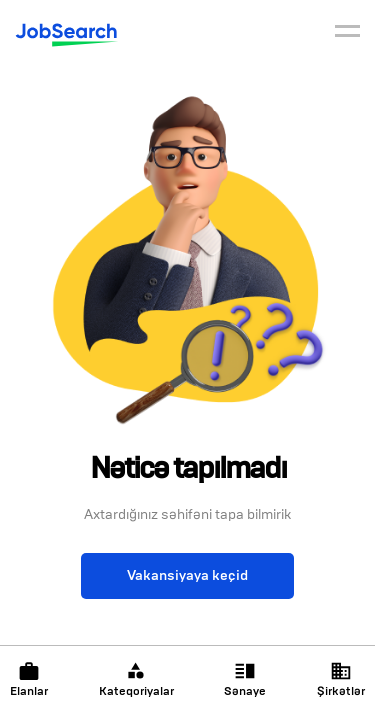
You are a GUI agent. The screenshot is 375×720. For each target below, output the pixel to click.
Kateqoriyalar (136, 679)
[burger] (347, 34)
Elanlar (29, 679)
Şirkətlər (341, 679)
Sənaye (245, 679)
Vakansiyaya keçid (187, 575)
